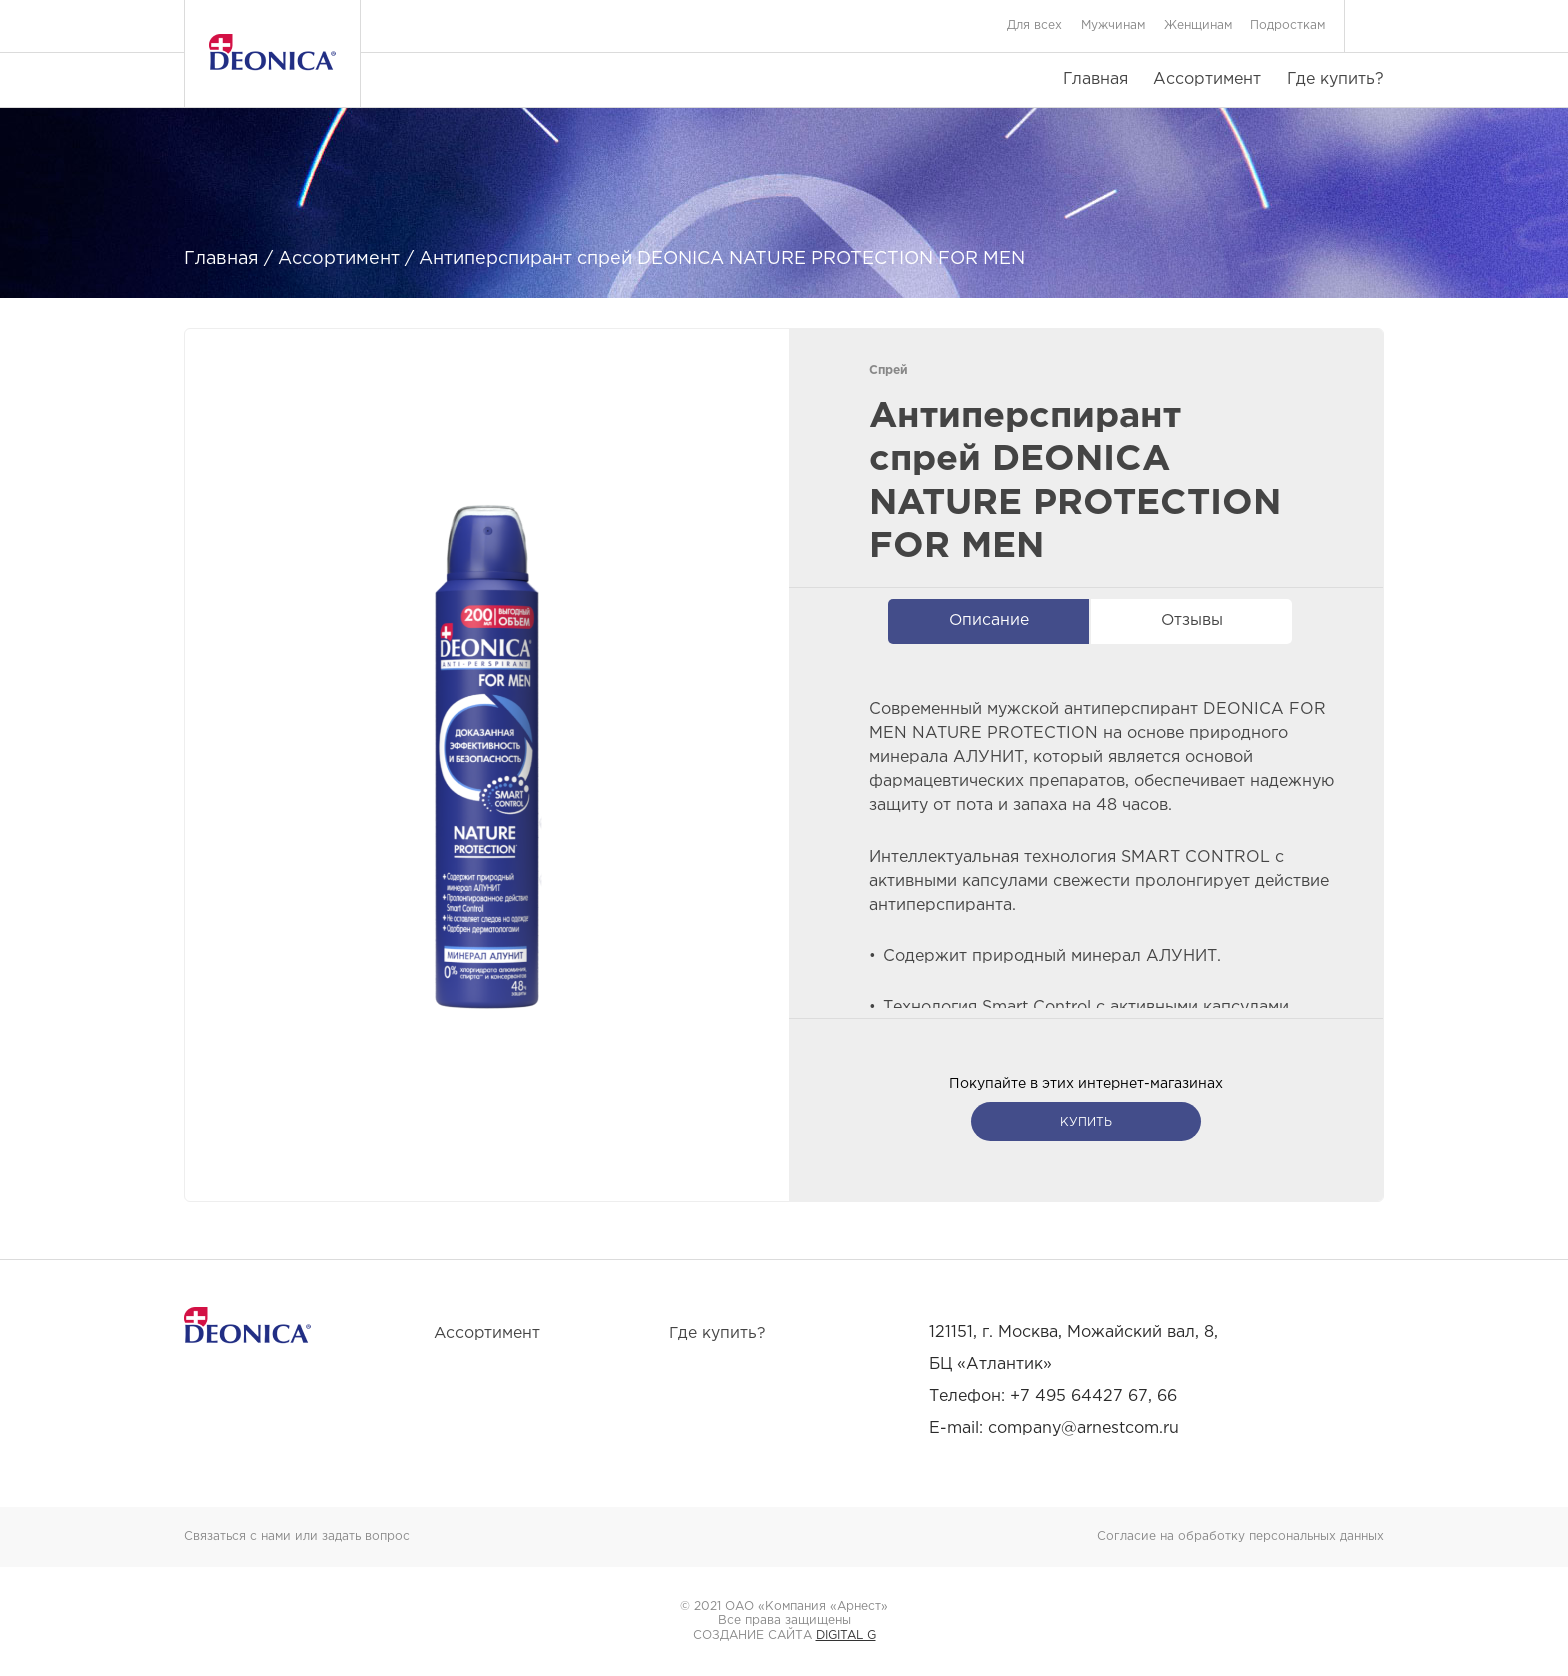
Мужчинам (1113, 25)
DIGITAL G (846, 1635)
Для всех (1034, 25)
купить (1086, 1122)
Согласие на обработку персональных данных (1240, 1536)
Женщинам (1198, 25)
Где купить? (1335, 79)
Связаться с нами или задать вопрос (297, 1536)
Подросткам (1287, 25)
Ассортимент (1207, 79)
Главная (1095, 79)
